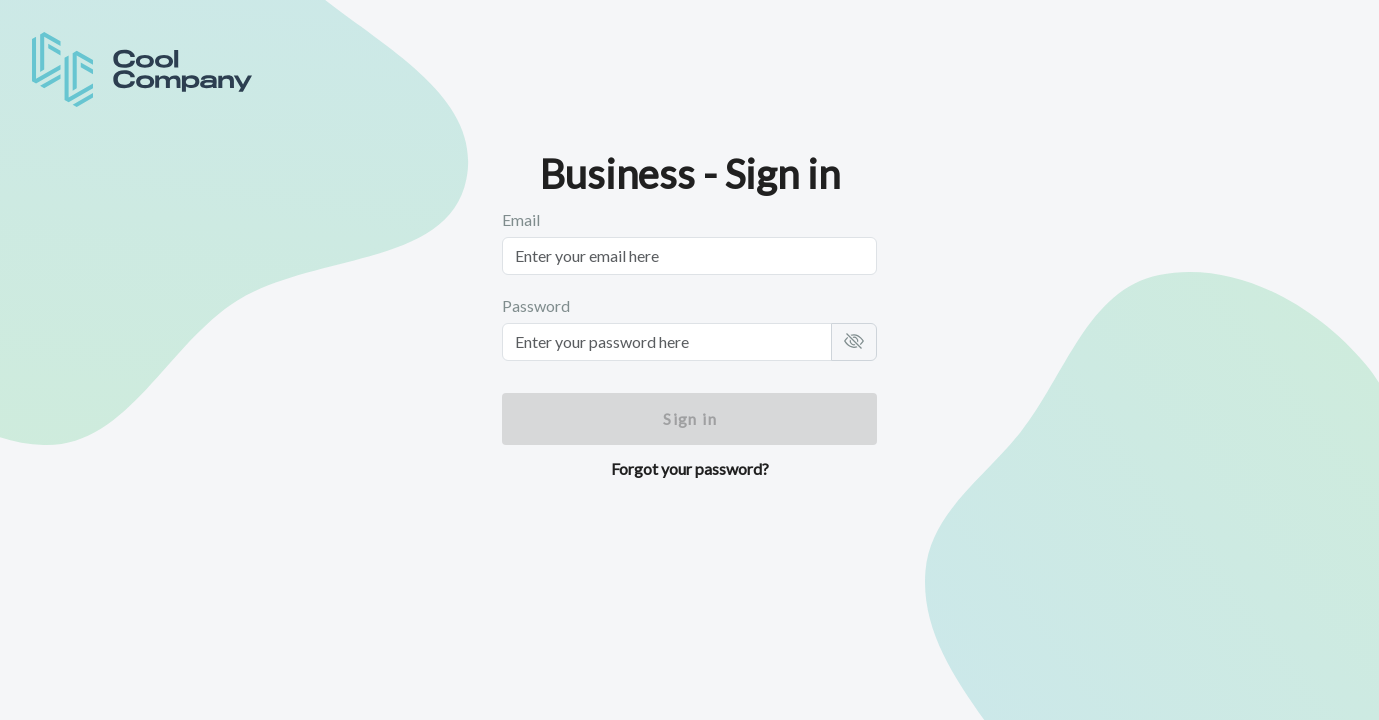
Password (536, 305)
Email (521, 219)
